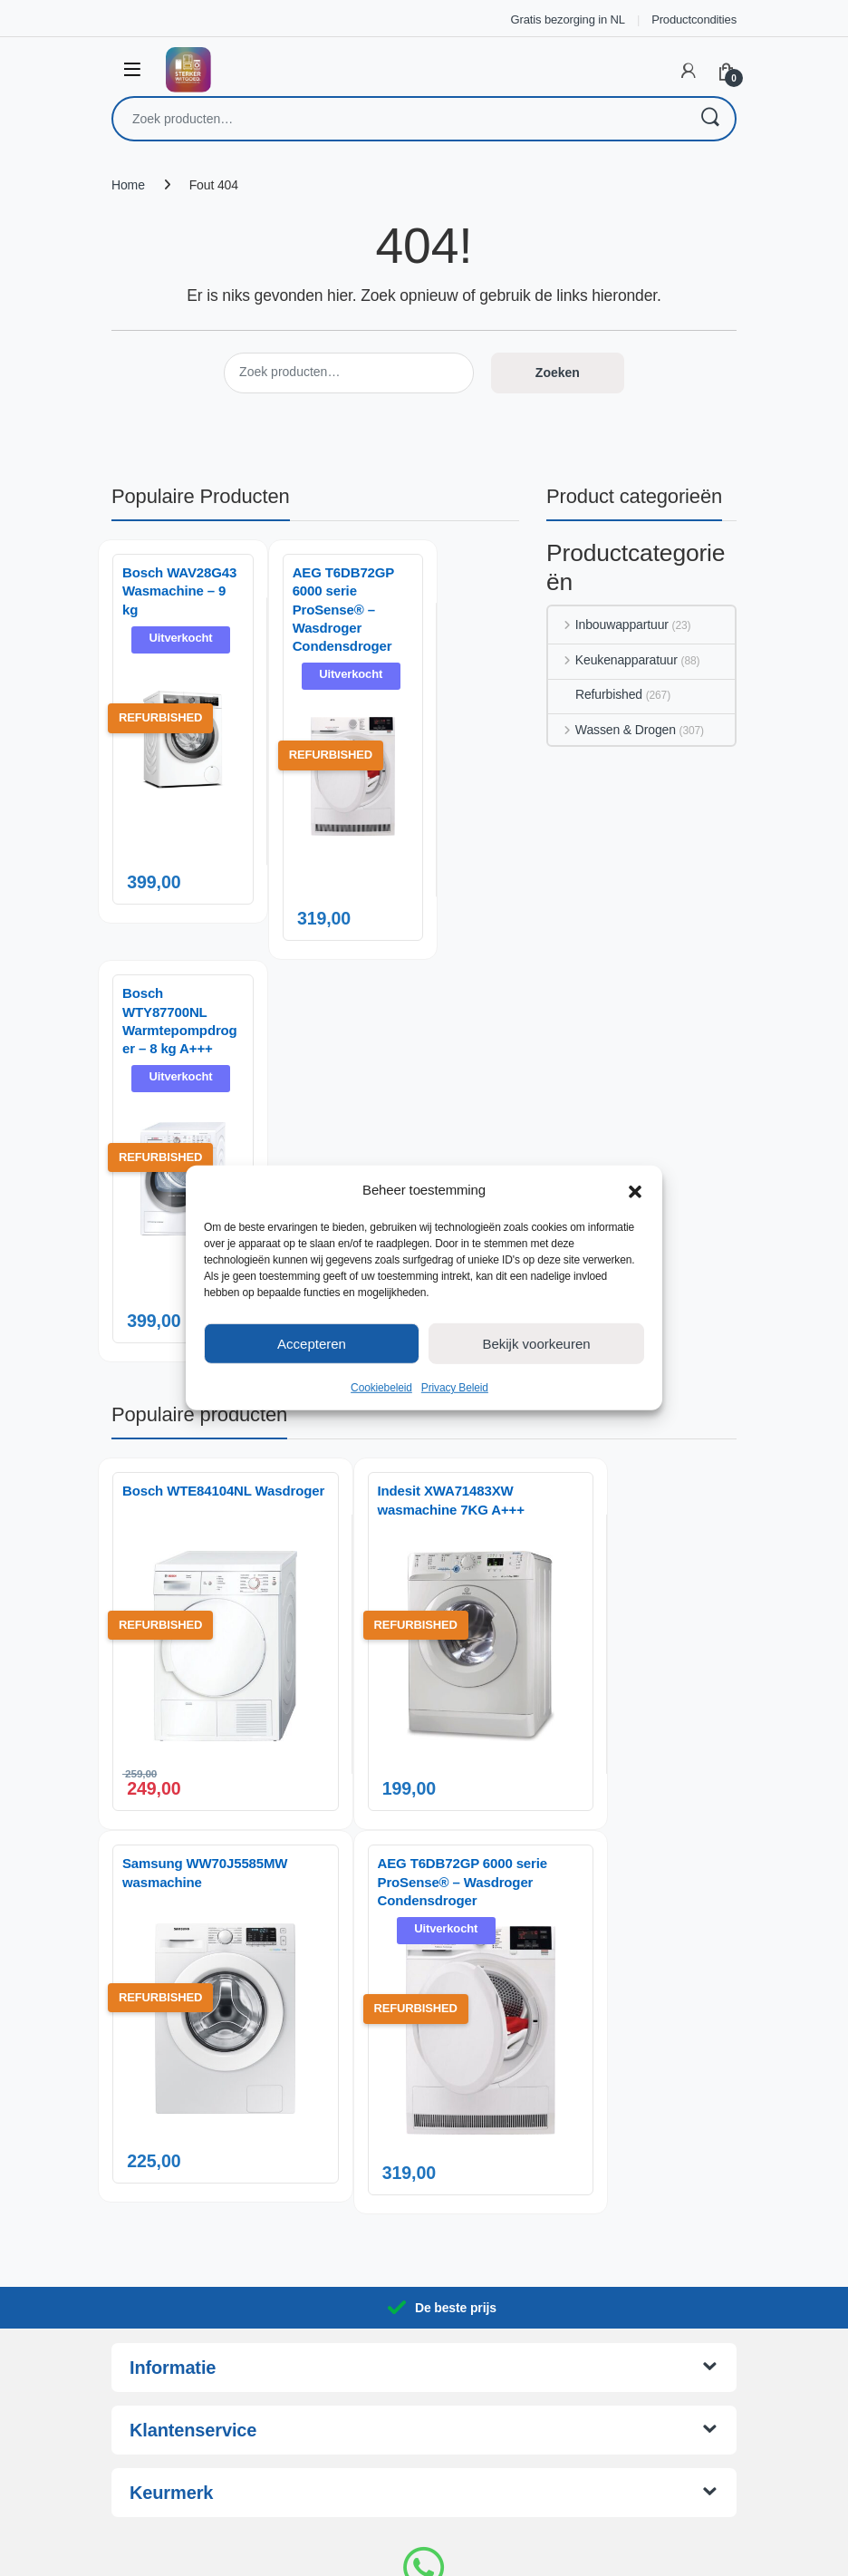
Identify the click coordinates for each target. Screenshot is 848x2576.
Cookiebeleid (381, 1387)
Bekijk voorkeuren (536, 1343)
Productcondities (694, 19)
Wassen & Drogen (612, 729)
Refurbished (595, 694)
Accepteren (311, 1343)
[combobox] (398, 119)
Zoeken (709, 119)
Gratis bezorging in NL (568, 19)
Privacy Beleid (454, 1387)
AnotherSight (460, 2552)
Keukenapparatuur (613, 660)
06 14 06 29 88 (424, 2420)
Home (128, 185)
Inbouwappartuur (608, 624)
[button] (635, 1190)
